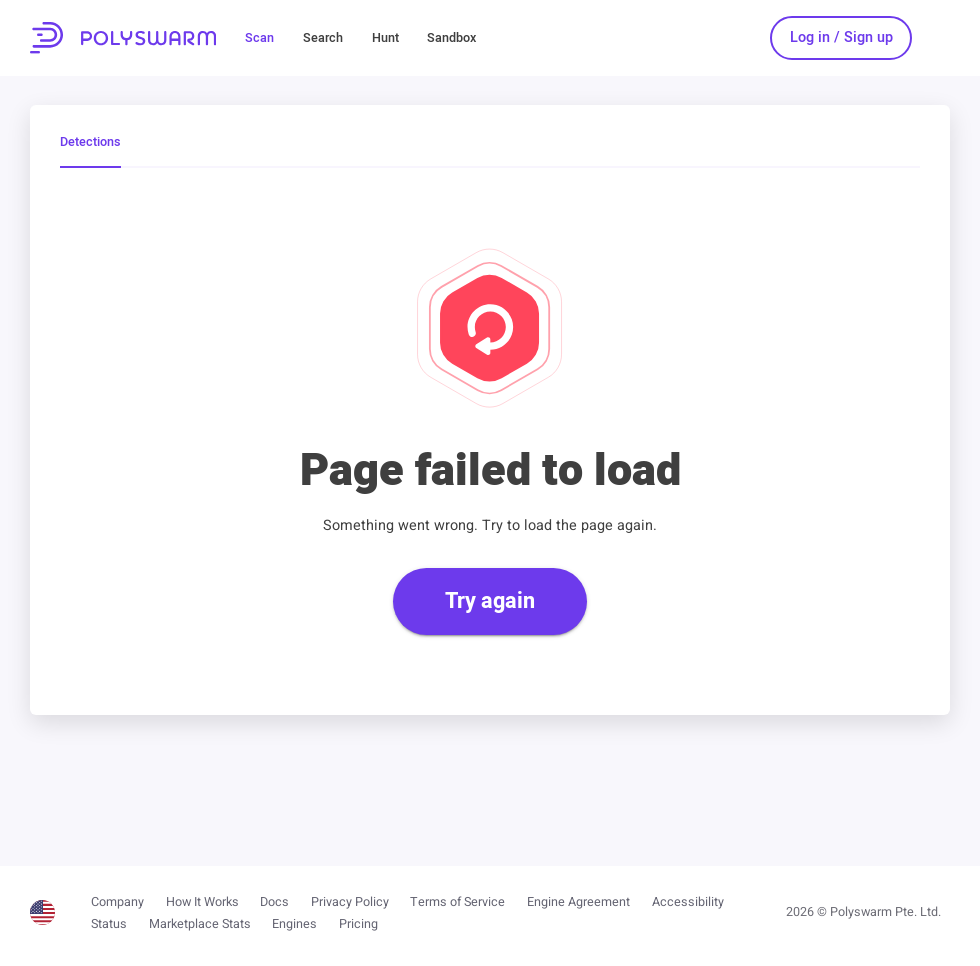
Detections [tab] (90, 143)
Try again (490, 601)
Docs (274, 902)
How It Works (202, 902)
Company (117, 902)
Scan (259, 38)
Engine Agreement (578, 902)
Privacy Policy (350, 902)
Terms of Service (457, 902)
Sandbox (451, 38)
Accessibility (688, 902)
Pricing (358, 924)
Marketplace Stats (200, 924)
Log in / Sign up (841, 37)
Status (109, 924)
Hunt (385, 38)
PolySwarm (123, 38)
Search (323, 38)
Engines (294, 924)
